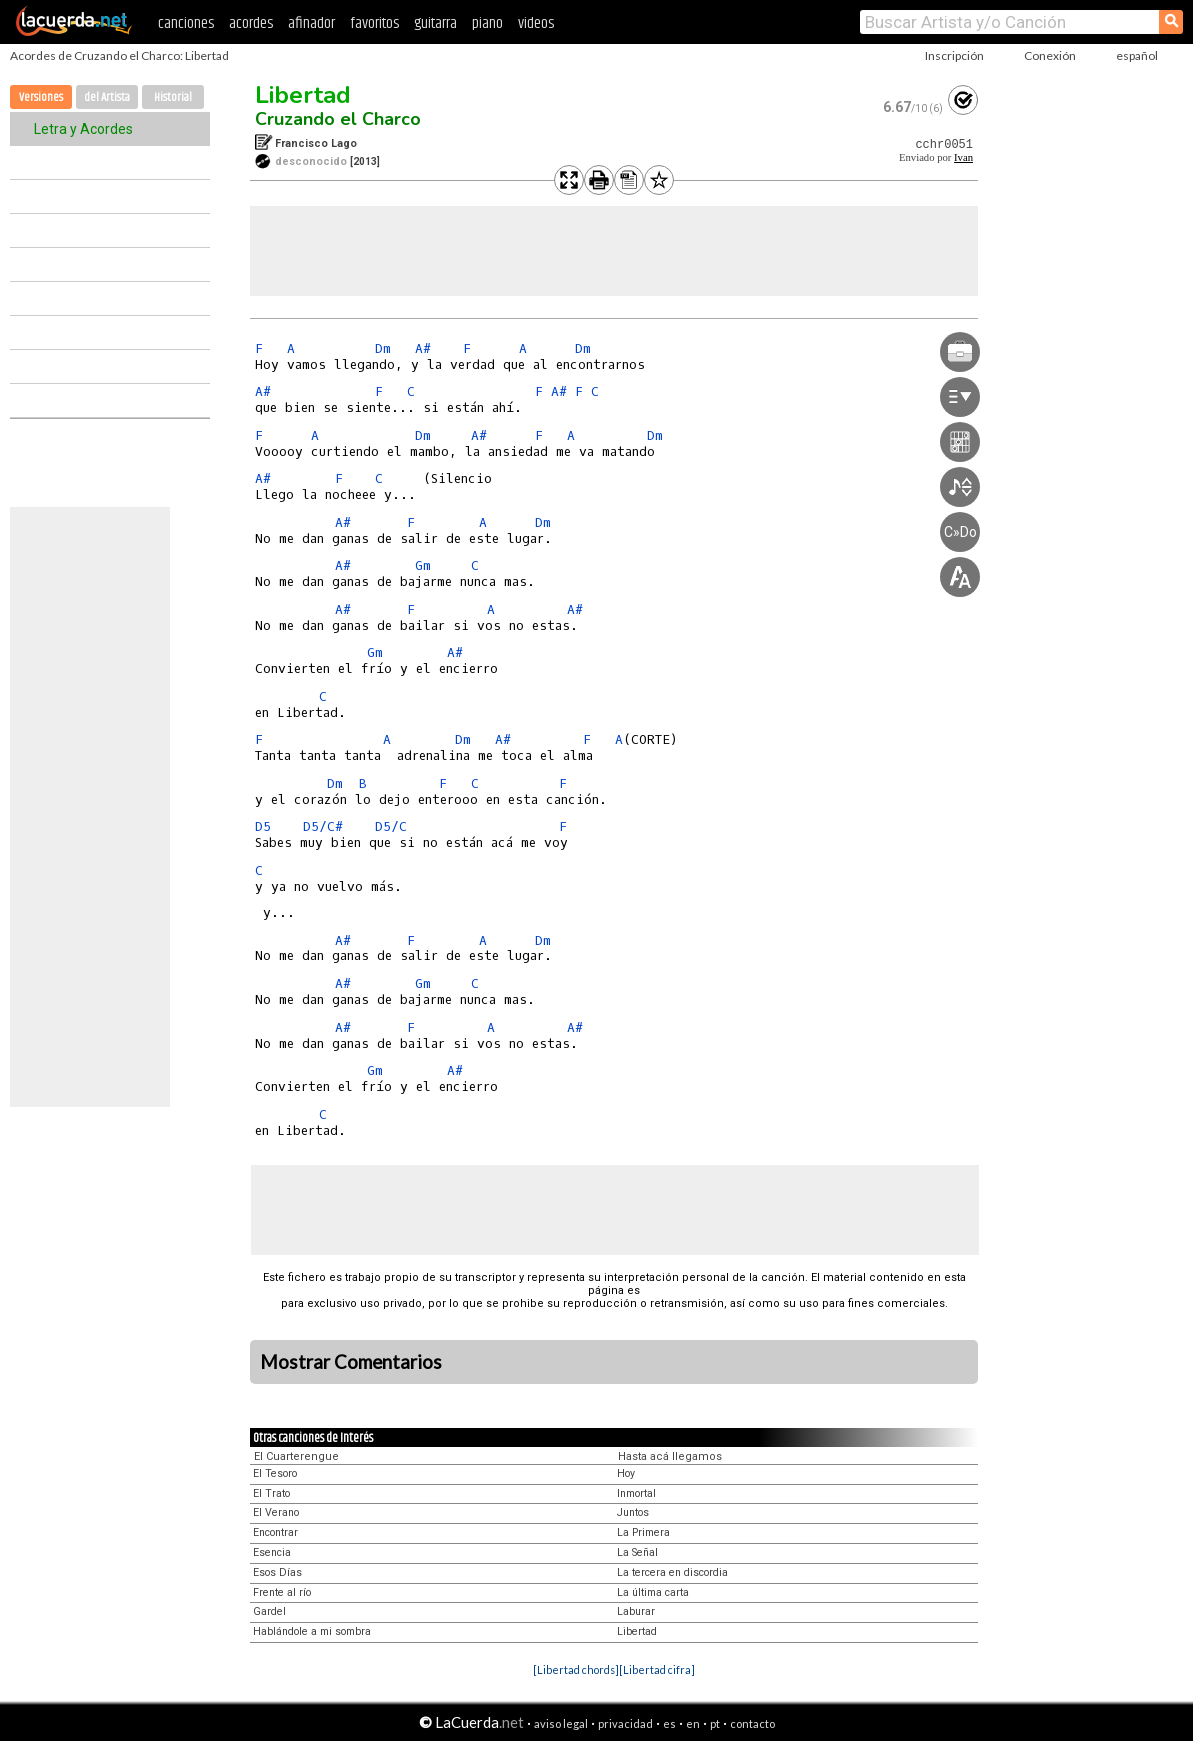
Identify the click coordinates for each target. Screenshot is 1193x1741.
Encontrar (275, 1532)
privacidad (625, 1723)
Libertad (303, 95)
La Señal (637, 1552)
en (693, 1723)
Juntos (633, 1512)
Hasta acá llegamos (670, 1456)
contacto (752, 1723)
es (669, 1723)
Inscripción (954, 55)
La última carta (653, 1592)
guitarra (435, 23)
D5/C (391, 826)
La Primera (643, 1532)
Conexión (1050, 55)
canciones (186, 23)
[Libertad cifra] (657, 1669)
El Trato (271, 1493)
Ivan (963, 157)
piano (487, 23)
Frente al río (282, 1592)
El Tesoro (275, 1473)
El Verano (276, 1512)
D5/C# (323, 826)
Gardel (269, 1611)
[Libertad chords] (576, 1669)
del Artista (107, 97)
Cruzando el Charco (338, 119)
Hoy (626, 1473)
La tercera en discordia (672, 1572)
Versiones (41, 97)
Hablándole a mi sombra (312, 1631)
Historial (173, 97)
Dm (383, 348)
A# (423, 348)
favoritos (374, 23)
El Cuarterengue (296, 1456)
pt (715, 1723)
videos (536, 23)
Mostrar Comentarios (351, 1362)
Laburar (636, 1611)
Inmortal (636, 1493)
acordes (251, 23)
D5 (263, 826)
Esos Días (277, 1572)
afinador (311, 23)
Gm (423, 565)
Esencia (272, 1552)
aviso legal (561, 1723)
